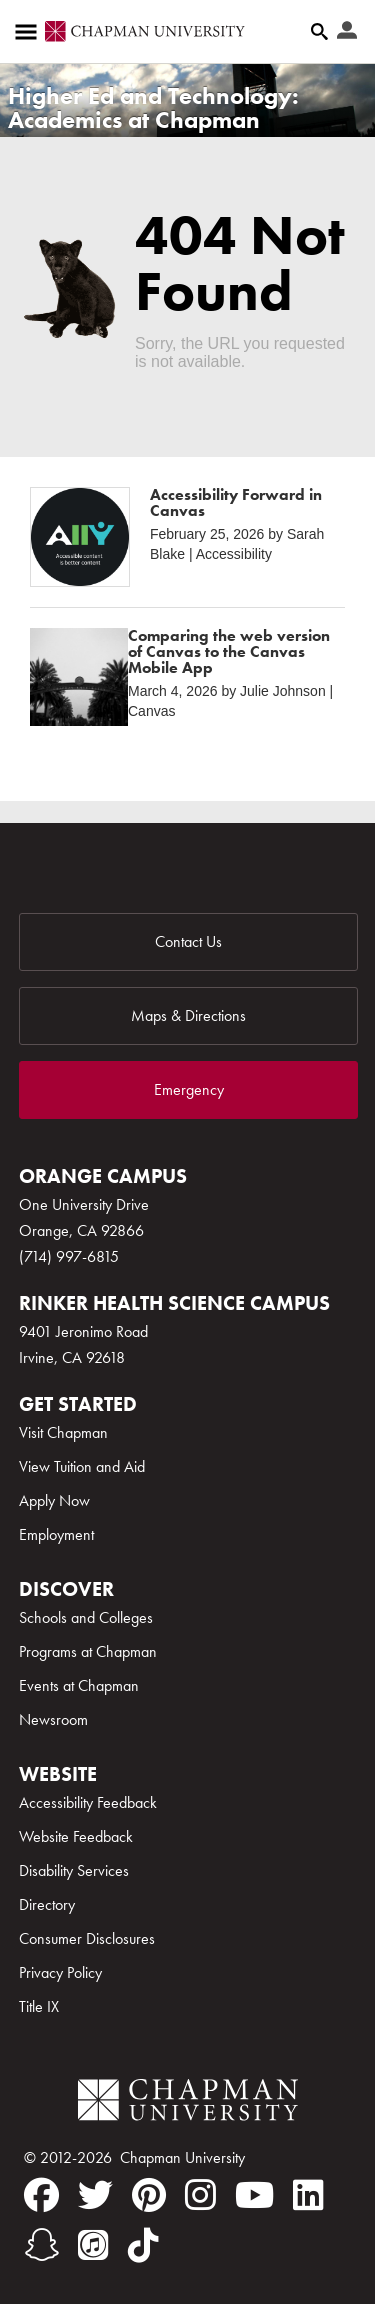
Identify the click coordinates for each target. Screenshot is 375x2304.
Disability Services (74, 1870)
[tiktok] (143, 2245)
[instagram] (200, 2195)
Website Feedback (76, 1836)
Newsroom (53, 1719)
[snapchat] (41, 2245)
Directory (47, 1904)
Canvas (151, 711)
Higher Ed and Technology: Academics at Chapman (153, 107)
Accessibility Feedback (88, 1802)
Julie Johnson (283, 691)
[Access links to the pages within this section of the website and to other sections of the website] (30, 32)
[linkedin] (308, 2195)
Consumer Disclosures (87, 1938)
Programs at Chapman (88, 1651)
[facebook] (41, 2195)
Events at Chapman (79, 1685)
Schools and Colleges (86, 1617)
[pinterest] (149, 2195)
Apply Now (54, 1500)
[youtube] (254, 2195)
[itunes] (93, 2245)
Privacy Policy (60, 1972)
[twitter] (95, 2195)
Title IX (39, 2006)
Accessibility (234, 554)
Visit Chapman (63, 1432)
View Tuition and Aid (82, 1466)
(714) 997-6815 (69, 1256)
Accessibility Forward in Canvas (236, 502)
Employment (56, 1534)
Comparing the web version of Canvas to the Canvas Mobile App (229, 651)
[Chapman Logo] (188, 2103)
